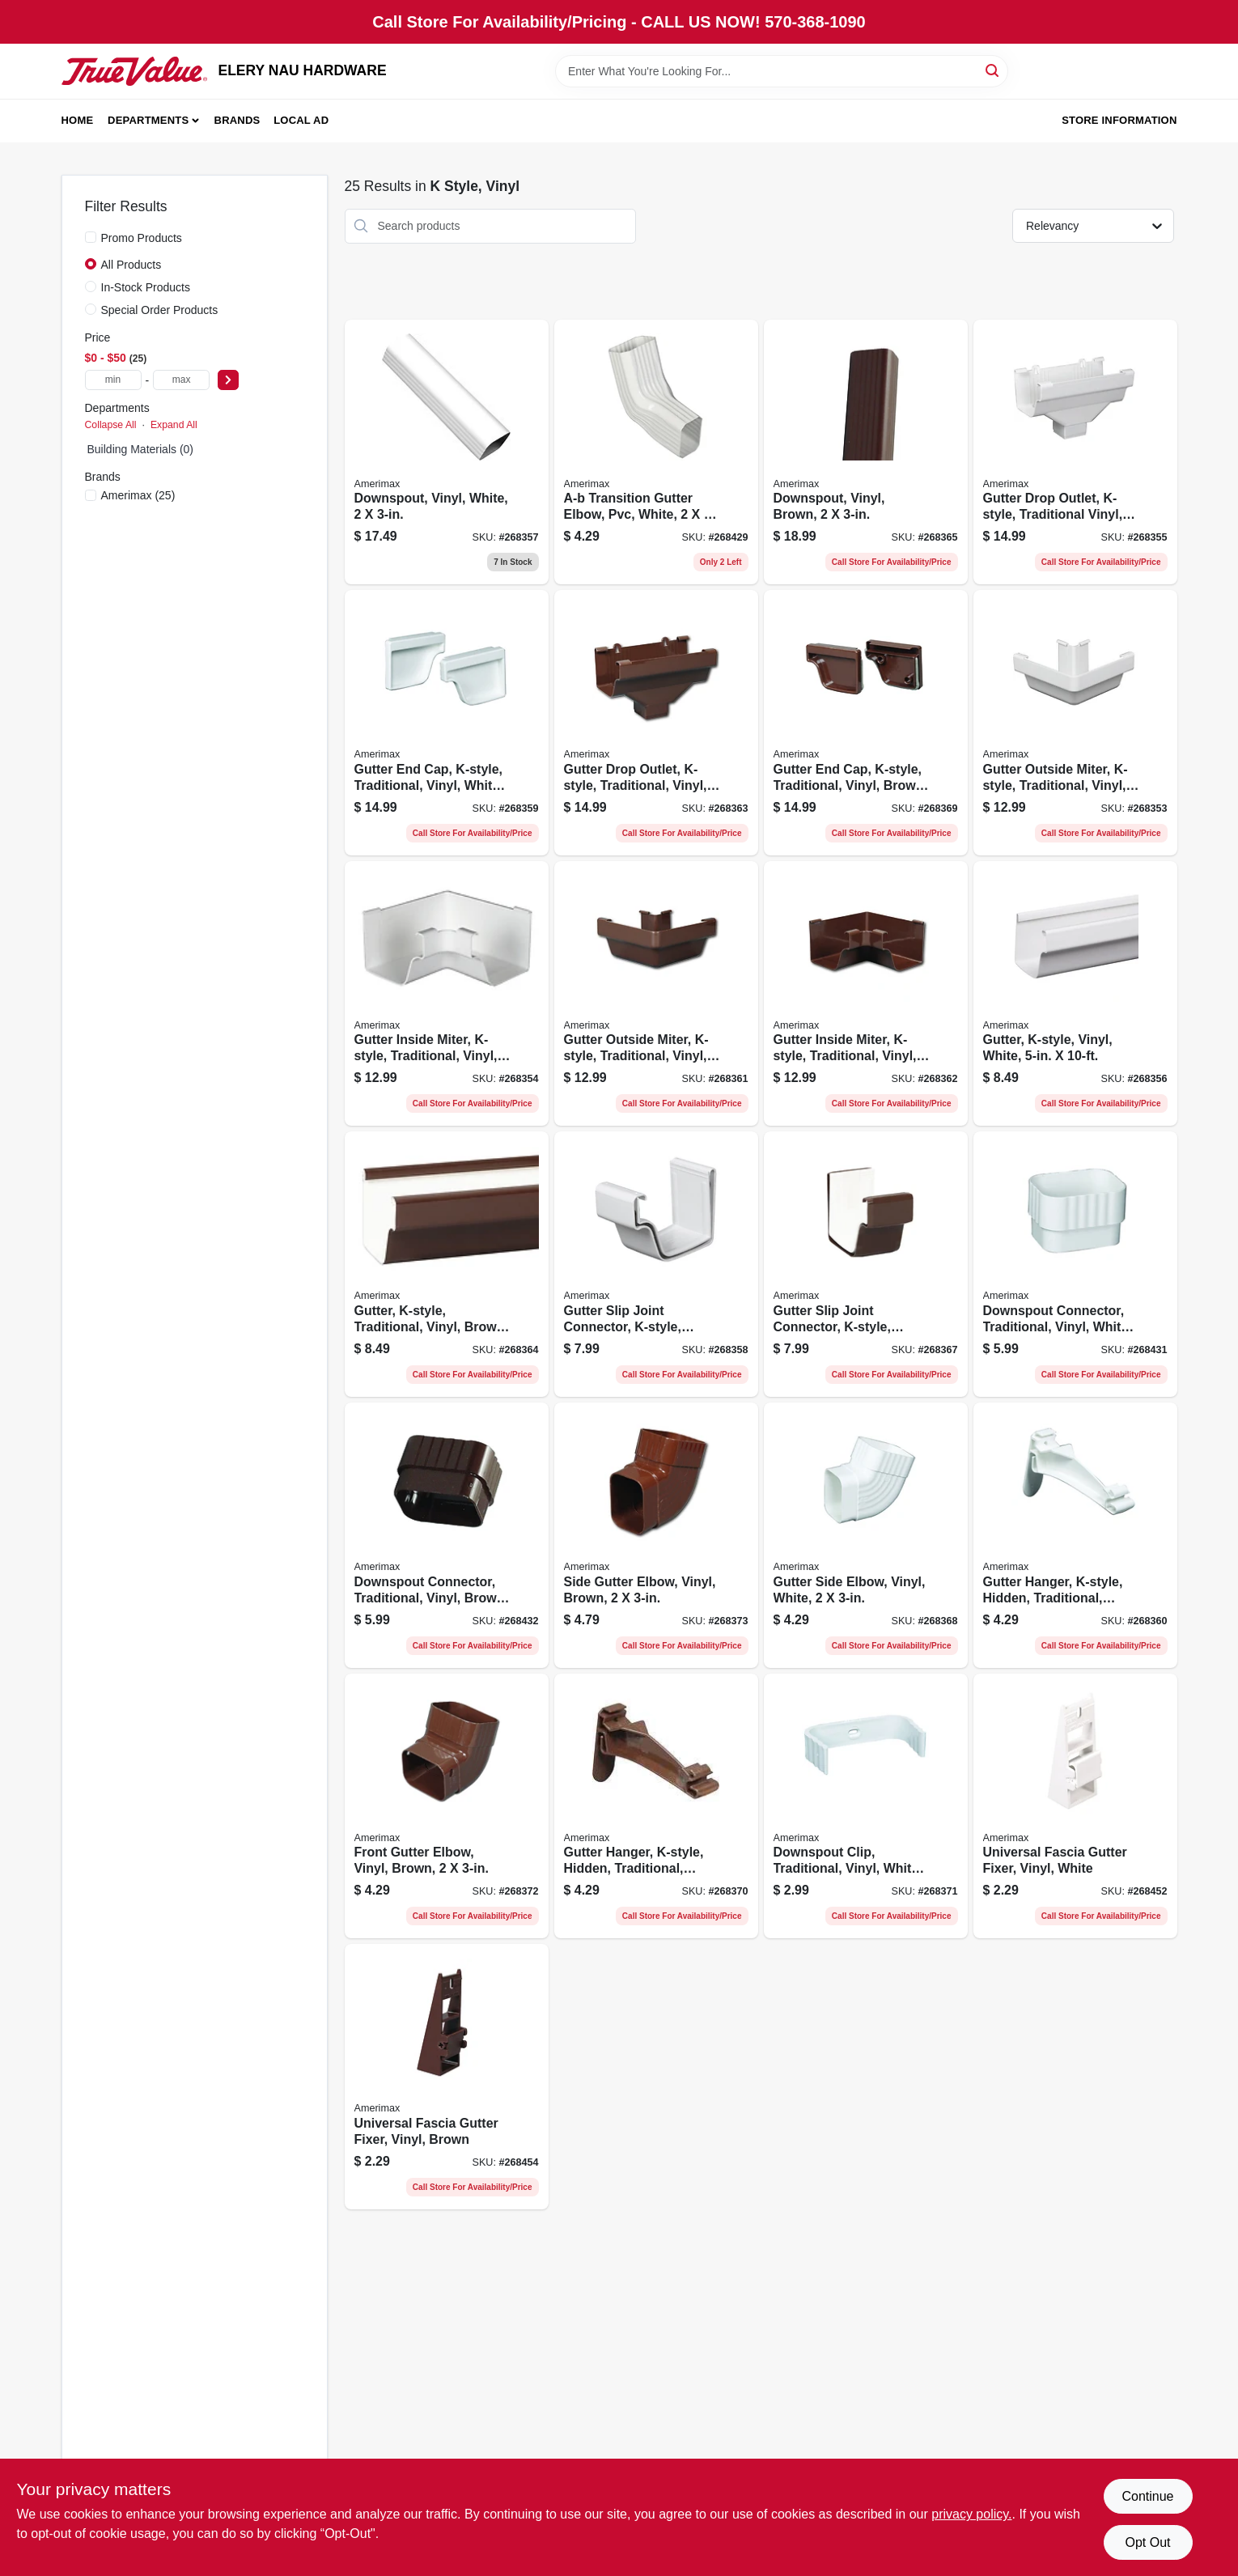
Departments (148, 120)
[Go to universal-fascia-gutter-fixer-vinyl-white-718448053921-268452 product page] (1075, 1806)
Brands (237, 120)
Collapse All (111, 425)
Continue (1147, 2496)
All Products (131, 265)
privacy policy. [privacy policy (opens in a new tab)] (971, 2514)
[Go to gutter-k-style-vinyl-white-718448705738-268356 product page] (1075, 994)
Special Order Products (159, 310)
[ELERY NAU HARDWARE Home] (134, 71)
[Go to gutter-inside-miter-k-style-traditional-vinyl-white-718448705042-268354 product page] (447, 994)
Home (77, 120)
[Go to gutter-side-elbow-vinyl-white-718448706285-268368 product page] (866, 1535)
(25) (138, 495)
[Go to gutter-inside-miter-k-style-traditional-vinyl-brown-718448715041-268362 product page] (866, 994)
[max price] (181, 380)
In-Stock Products (146, 287)
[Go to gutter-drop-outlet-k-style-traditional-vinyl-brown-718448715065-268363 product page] (656, 722)
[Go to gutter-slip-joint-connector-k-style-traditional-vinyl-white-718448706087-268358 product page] (656, 1264)
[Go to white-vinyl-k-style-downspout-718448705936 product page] (447, 452)
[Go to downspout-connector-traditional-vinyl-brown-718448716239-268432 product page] (447, 1535)
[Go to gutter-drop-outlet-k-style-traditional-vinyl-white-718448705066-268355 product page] (1075, 452)
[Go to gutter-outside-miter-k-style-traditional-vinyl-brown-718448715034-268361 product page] (656, 994)
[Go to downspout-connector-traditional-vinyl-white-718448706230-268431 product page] (1075, 1264)
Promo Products (141, 238)
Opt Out (1147, 2542)
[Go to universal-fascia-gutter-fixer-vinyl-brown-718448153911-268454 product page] (447, 2076)
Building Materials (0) (140, 449)
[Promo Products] (90, 237)
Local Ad (301, 120)
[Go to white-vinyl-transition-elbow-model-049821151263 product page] (656, 452)
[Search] (993, 70)
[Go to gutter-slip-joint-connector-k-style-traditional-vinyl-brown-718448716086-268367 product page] (866, 1264)
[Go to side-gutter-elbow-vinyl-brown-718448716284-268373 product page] (656, 1535)
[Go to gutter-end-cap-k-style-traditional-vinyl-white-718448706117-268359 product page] (447, 722)
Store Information (1119, 120)
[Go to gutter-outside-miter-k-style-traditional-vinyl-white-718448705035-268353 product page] (1075, 722)
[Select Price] (228, 380)
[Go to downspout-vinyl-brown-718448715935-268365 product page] (866, 452)
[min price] (113, 380)
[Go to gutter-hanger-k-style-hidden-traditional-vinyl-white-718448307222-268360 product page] (1075, 1535)
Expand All (174, 425)
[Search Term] (781, 71)
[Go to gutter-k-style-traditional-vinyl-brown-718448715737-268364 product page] (447, 1264)
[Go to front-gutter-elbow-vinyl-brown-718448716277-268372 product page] (447, 1806)
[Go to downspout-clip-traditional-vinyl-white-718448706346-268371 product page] (866, 1806)
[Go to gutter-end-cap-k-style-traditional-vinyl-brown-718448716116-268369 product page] (866, 722)
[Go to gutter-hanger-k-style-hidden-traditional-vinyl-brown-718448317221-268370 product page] (656, 1806)
